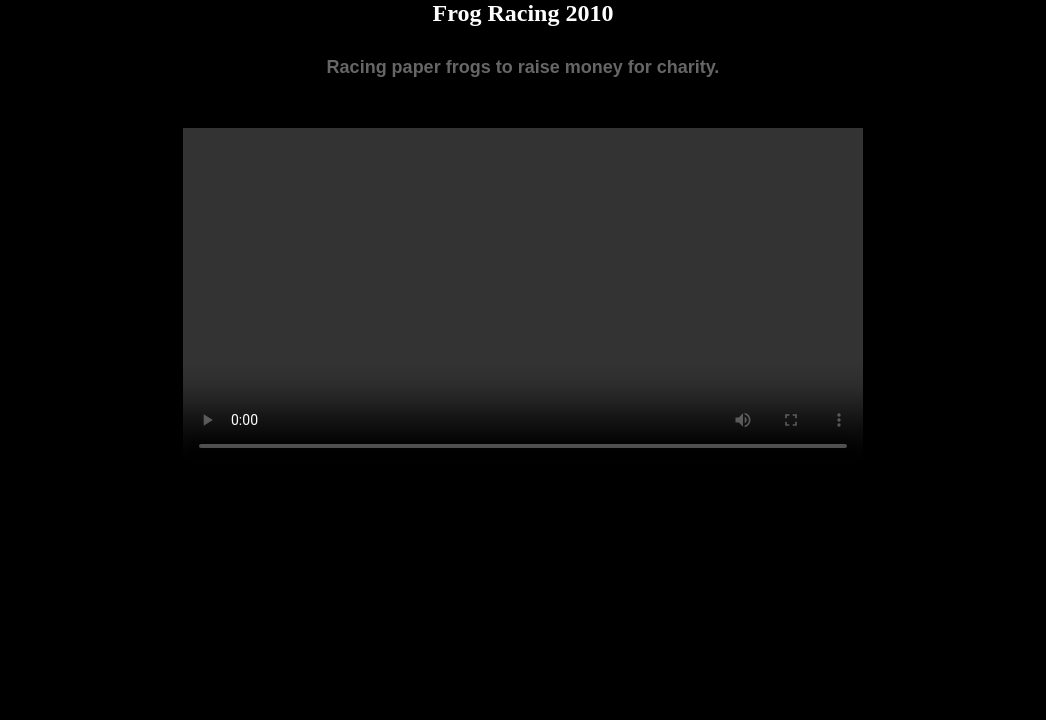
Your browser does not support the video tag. (523, 298)
